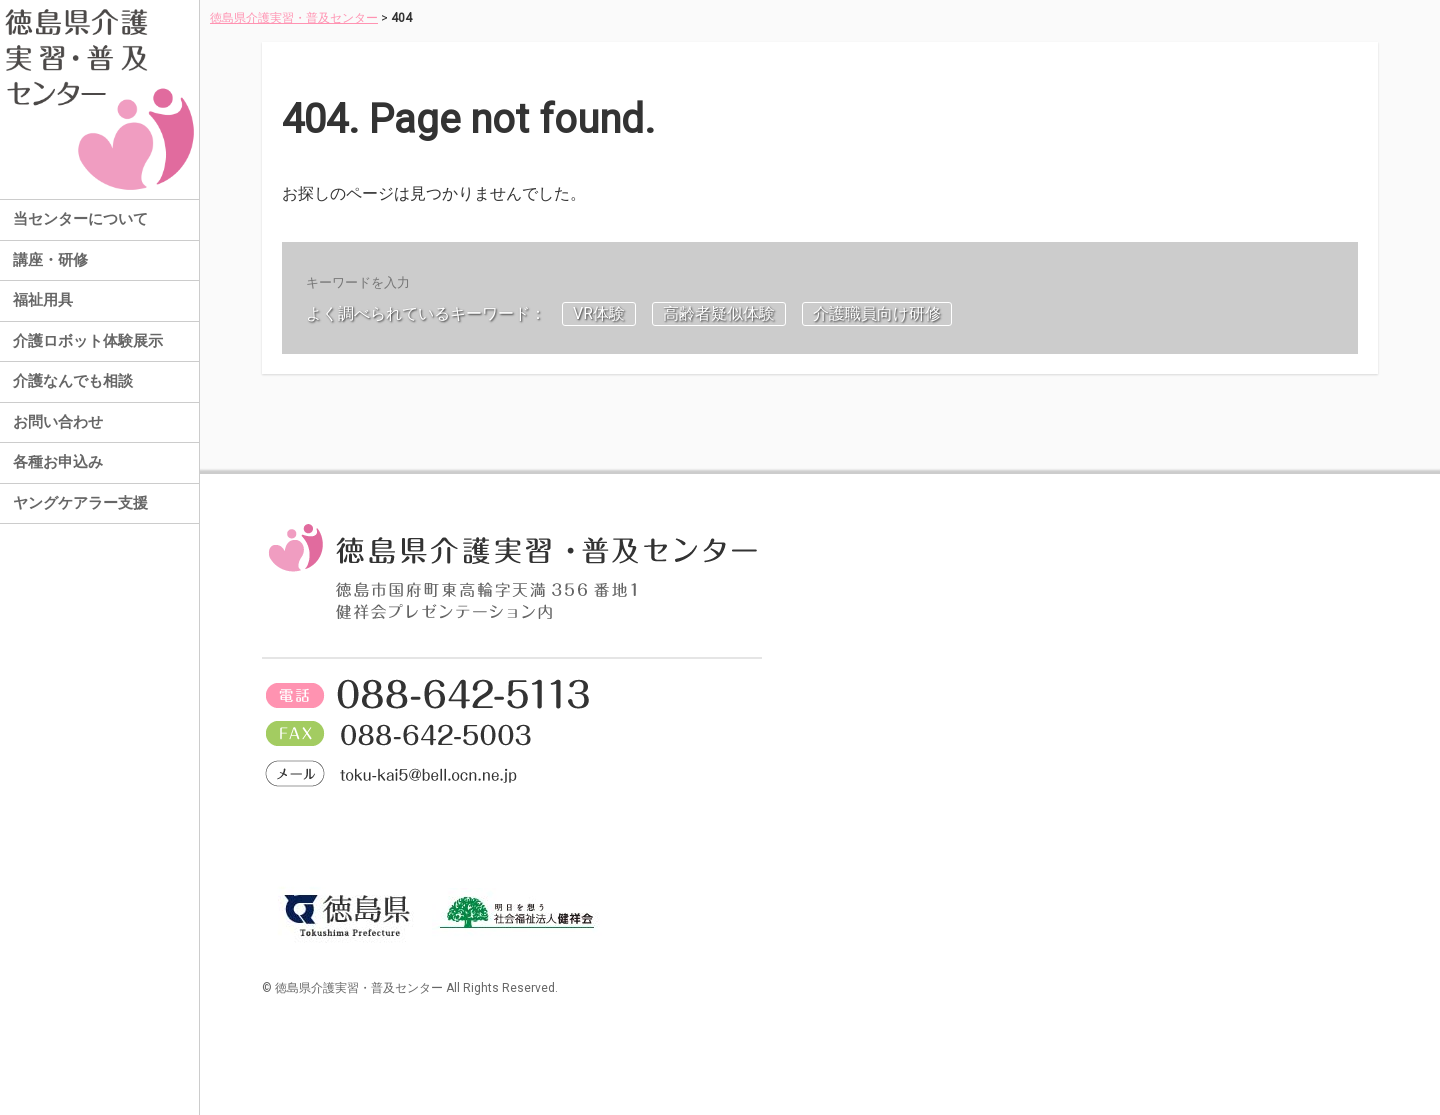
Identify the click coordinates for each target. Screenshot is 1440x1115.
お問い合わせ (58, 422)
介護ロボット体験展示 (88, 341)
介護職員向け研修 (877, 313)
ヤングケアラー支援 (80, 503)
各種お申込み (58, 462)
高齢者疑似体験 (719, 313)
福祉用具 (43, 300)
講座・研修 (50, 260)
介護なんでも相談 (73, 381)
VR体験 (599, 313)
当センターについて (80, 219)
